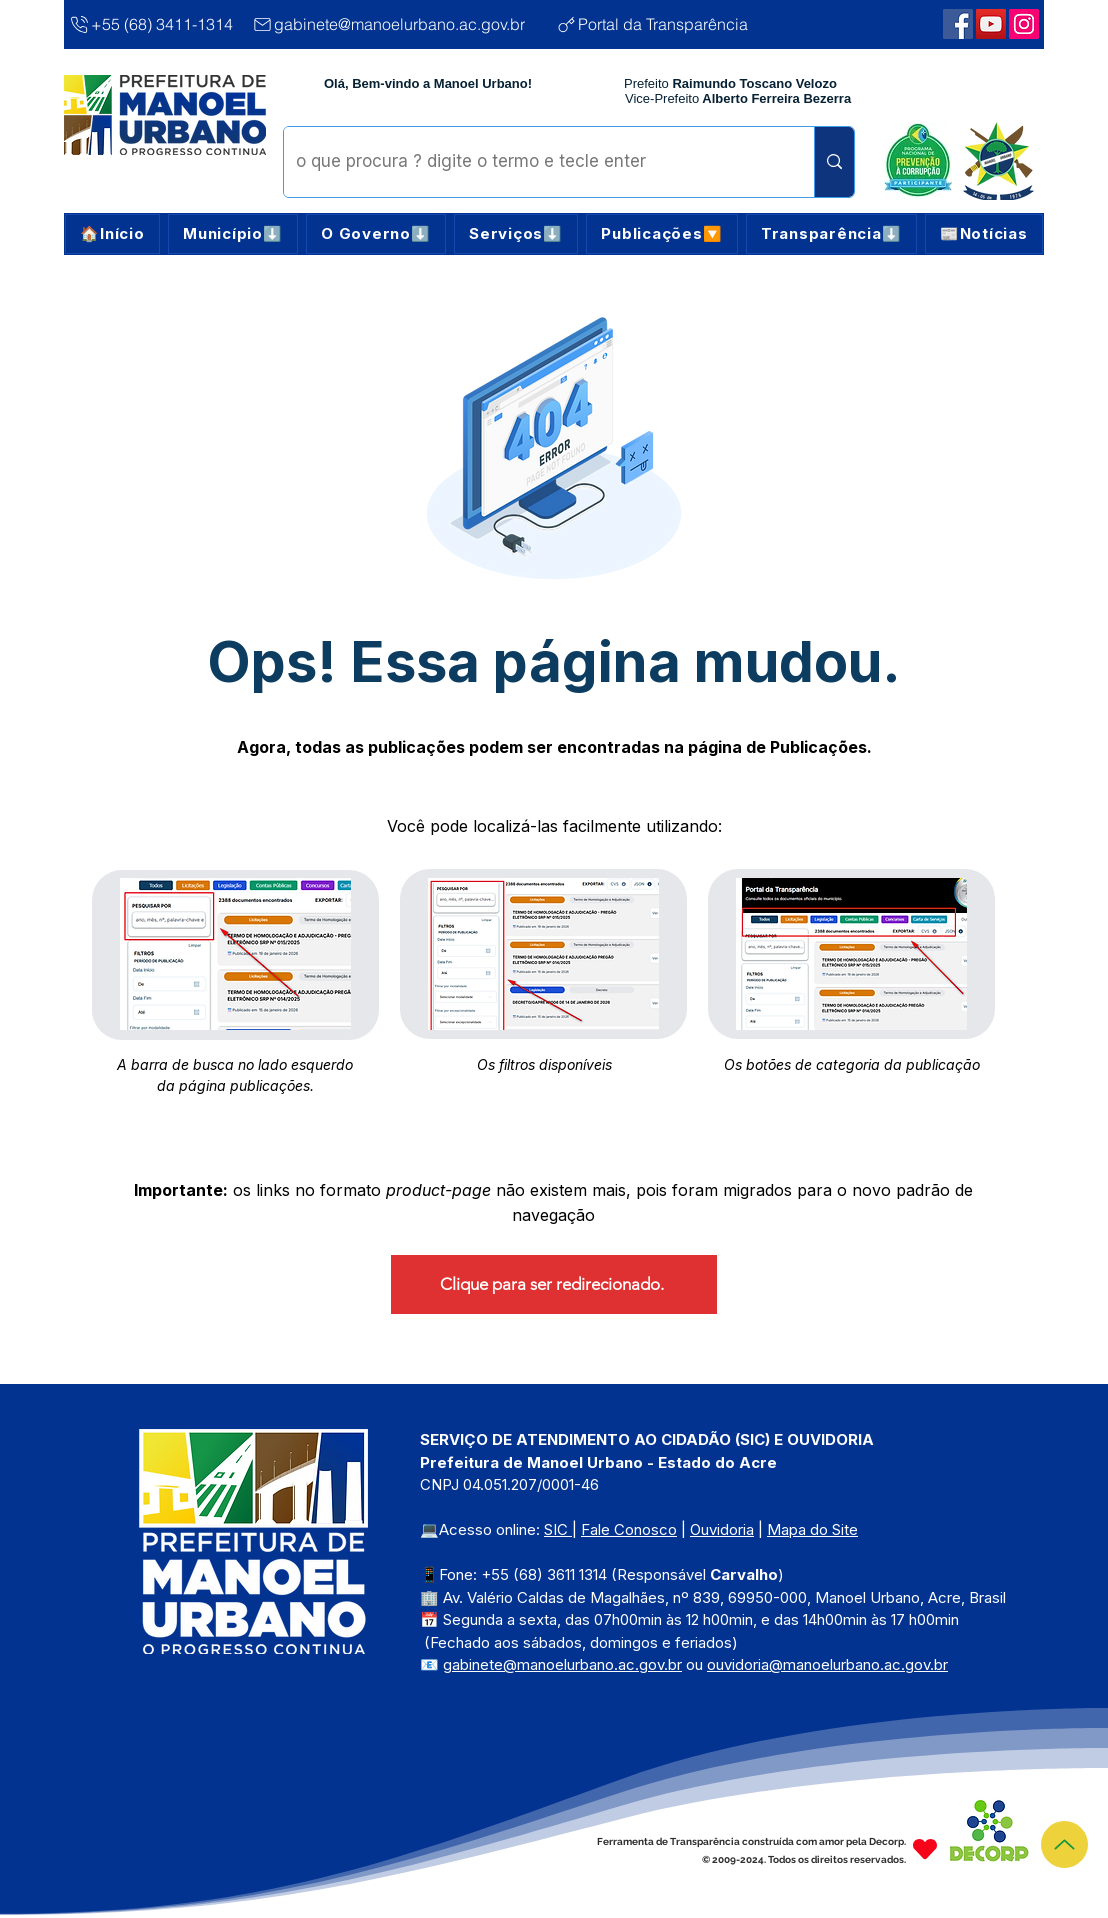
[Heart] (925, 1848)
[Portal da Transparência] (670, 24)
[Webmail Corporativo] (1024, 24)
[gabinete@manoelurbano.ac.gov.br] (395, 24)
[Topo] (1064, 1844)
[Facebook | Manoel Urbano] (958, 24)
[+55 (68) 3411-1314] (152, 24)
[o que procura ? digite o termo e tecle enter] (534, 162)
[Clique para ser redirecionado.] (554, 1284)
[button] (233, 234)
